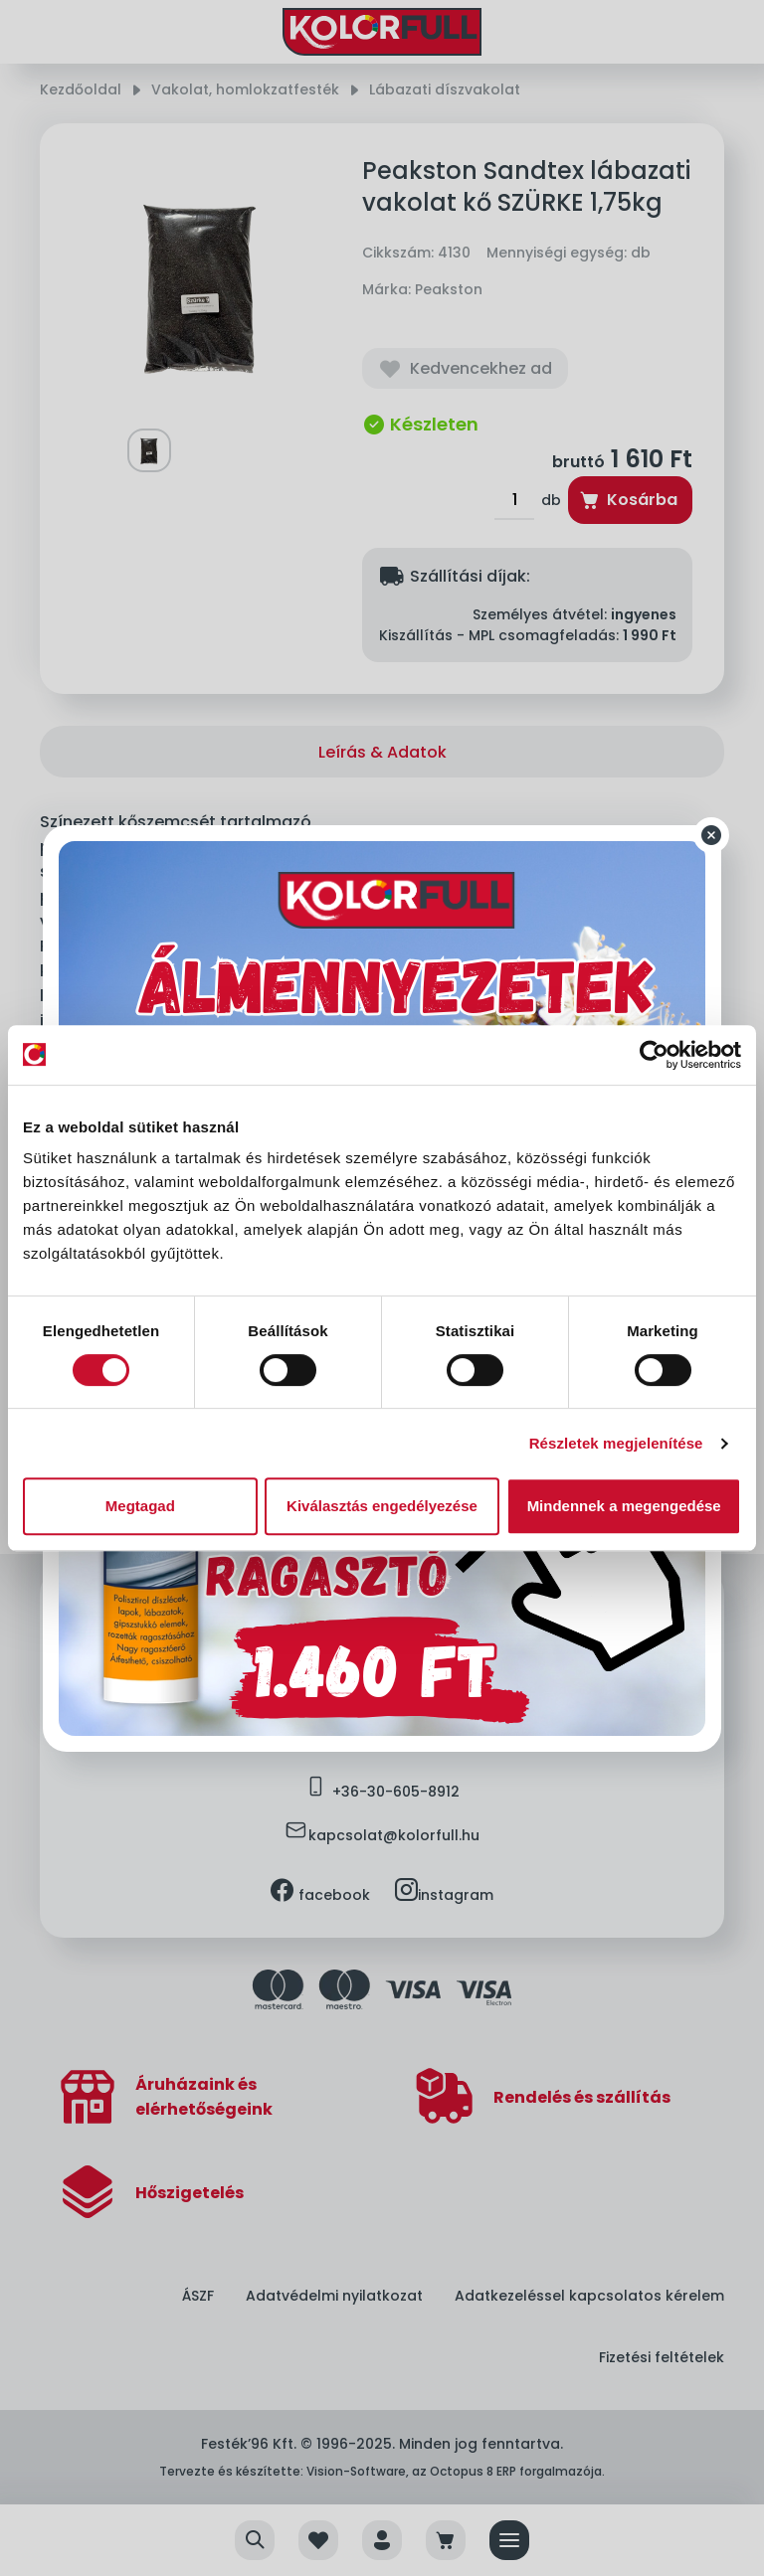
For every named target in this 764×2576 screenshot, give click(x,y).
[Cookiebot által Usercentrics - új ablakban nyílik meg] (654, 1055)
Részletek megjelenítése (616, 1443)
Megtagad (140, 1505)
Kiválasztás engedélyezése (382, 1505)
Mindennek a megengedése (624, 1505)
